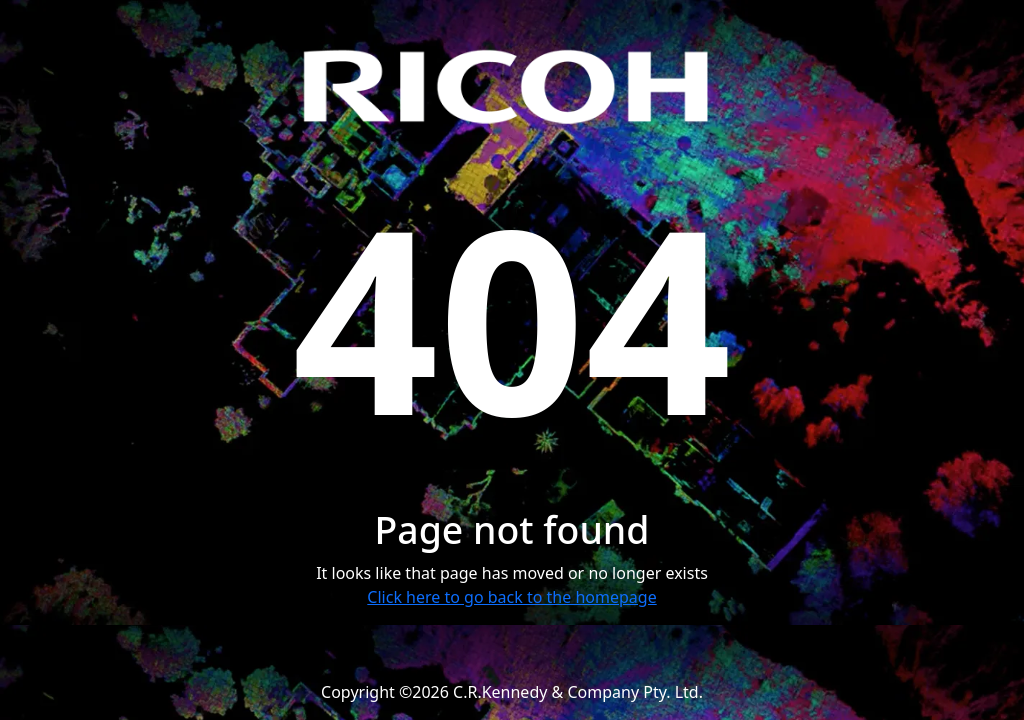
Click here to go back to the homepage (511, 597)
